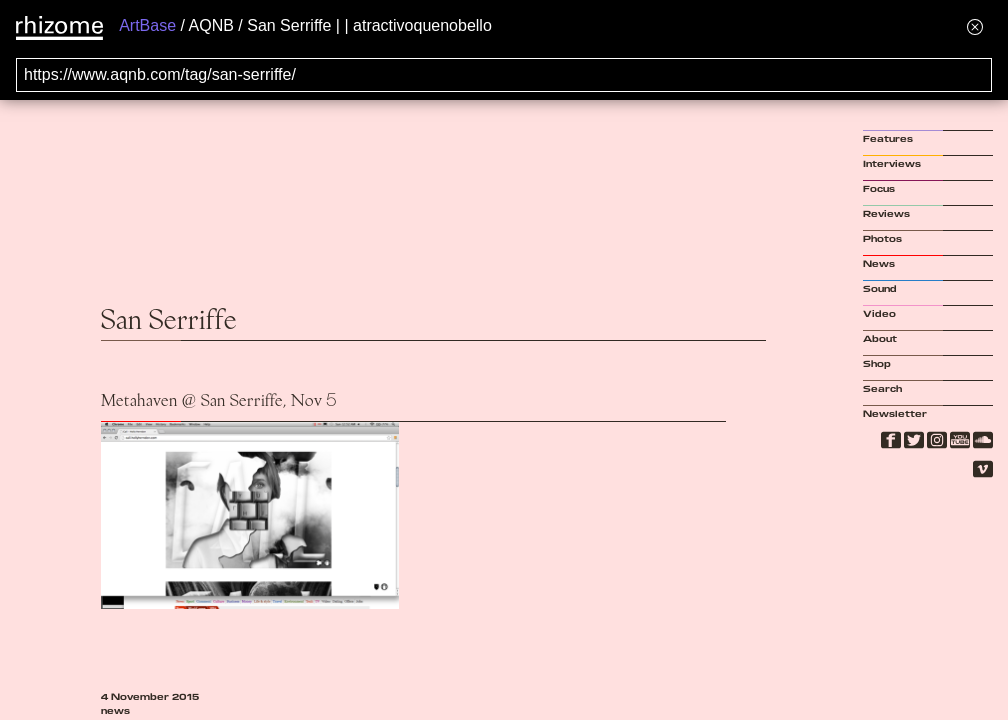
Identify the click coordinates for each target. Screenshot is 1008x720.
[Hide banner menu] (975, 26)
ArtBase (147, 25)
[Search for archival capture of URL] (504, 75)
